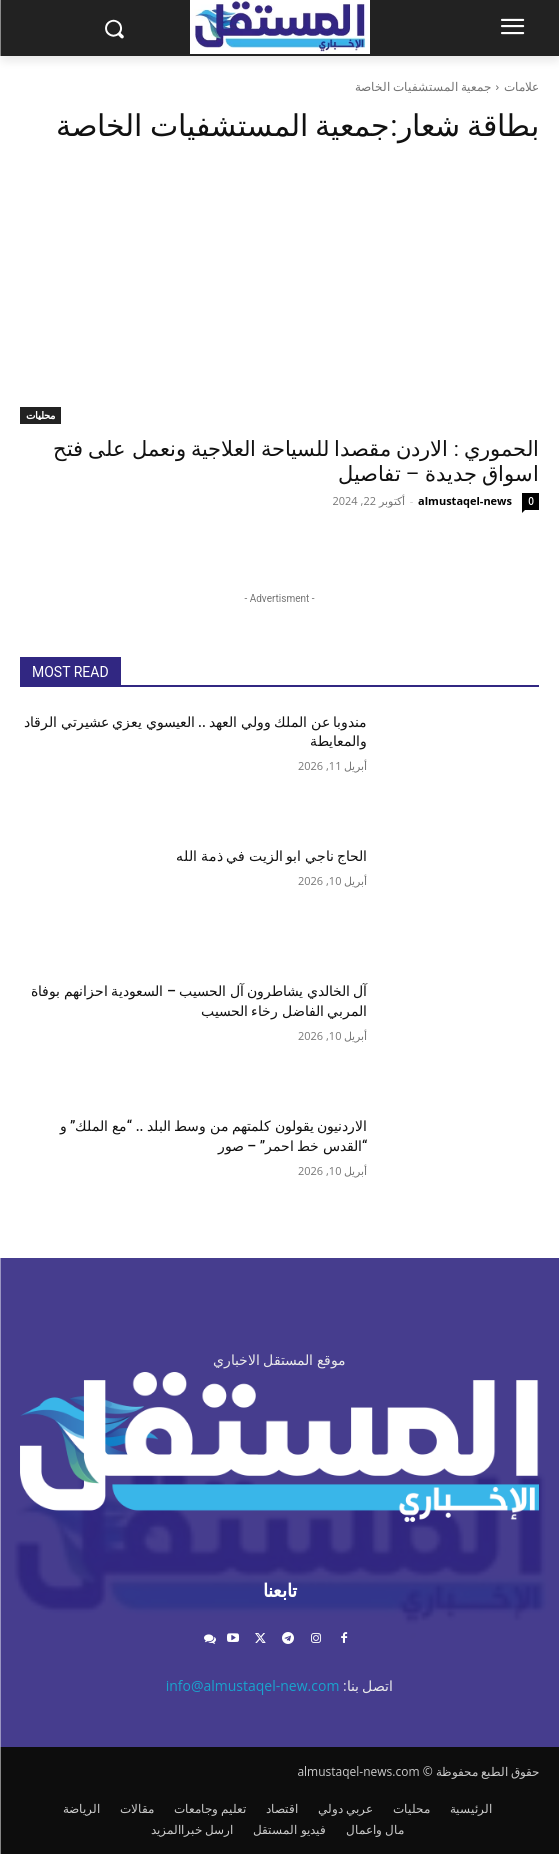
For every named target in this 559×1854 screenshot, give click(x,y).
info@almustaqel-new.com (253, 1685)
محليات (40, 415)
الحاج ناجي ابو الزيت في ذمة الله (271, 856)
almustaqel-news (465, 500)
